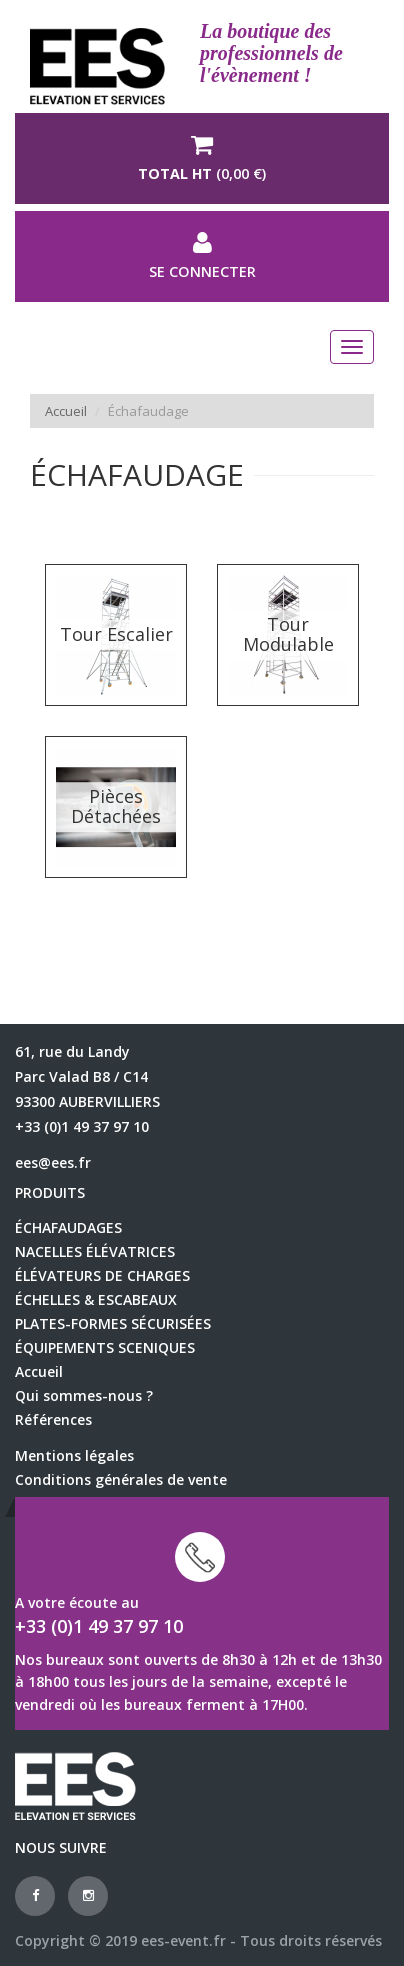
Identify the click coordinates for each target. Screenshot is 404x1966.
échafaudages (68, 1227)
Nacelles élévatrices (95, 1251)
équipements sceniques (105, 1347)
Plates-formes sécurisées (113, 1323)
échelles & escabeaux (96, 1299)
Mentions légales (74, 1455)
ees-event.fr (183, 1940)
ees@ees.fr (53, 1162)
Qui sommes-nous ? (84, 1395)
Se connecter (202, 256)
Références (53, 1419)
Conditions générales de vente (121, 1479)
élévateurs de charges (102, 1275)
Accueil (66, 411)
